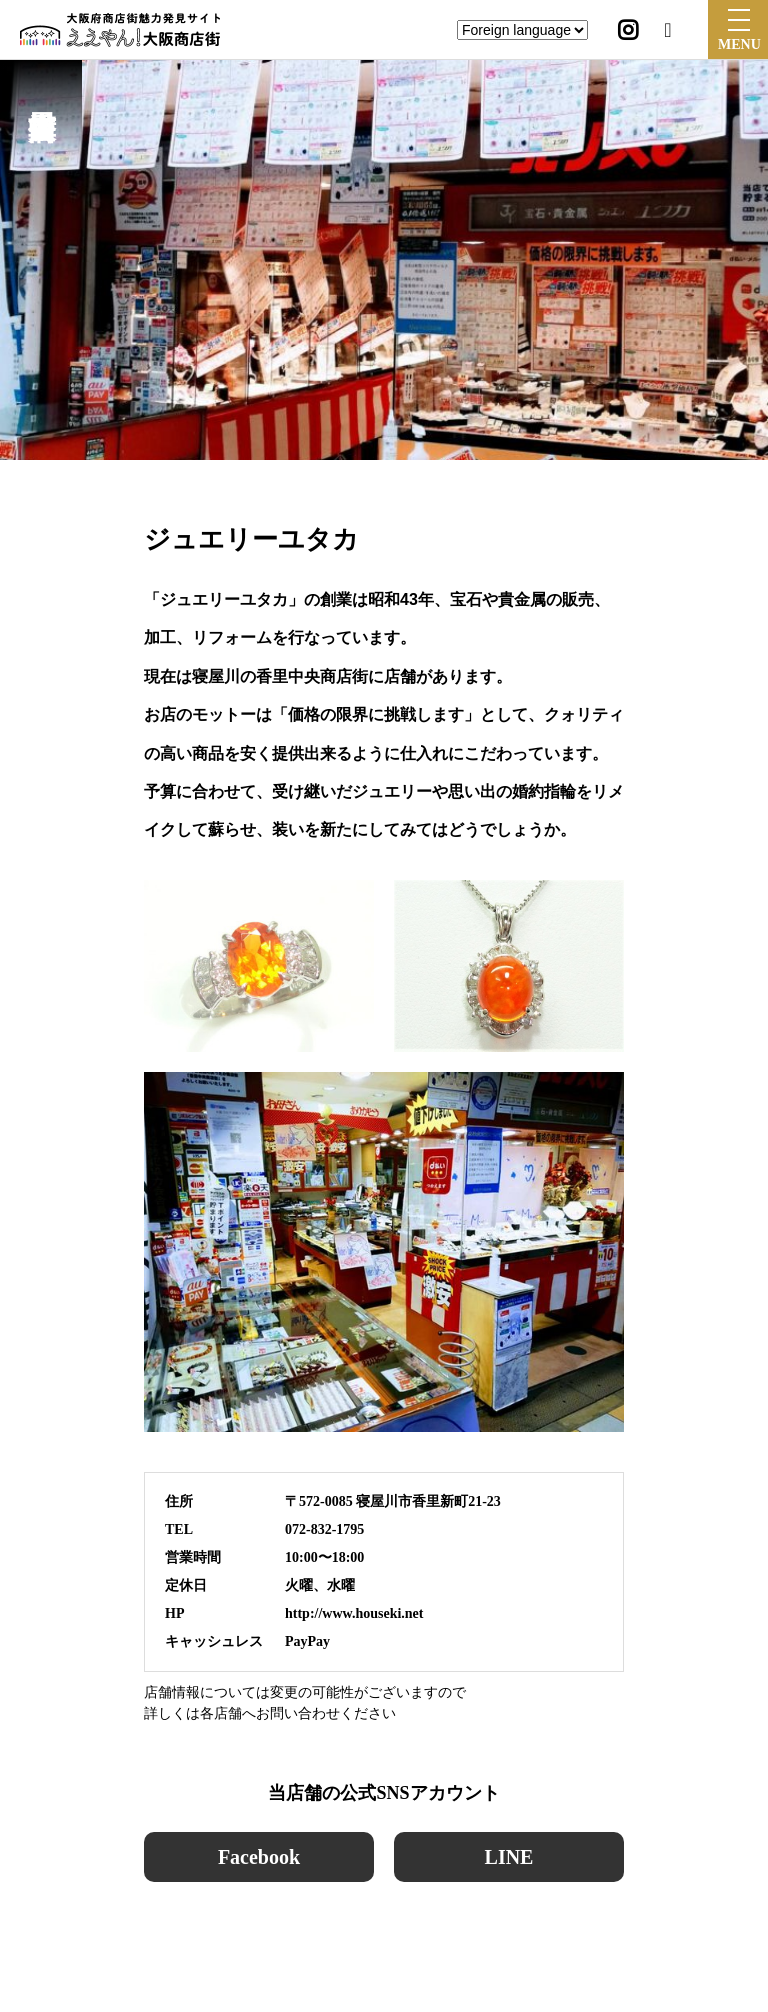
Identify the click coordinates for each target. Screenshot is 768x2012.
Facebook (259, 1857)
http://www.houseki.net (354, 1613)
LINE (509, 1857)
